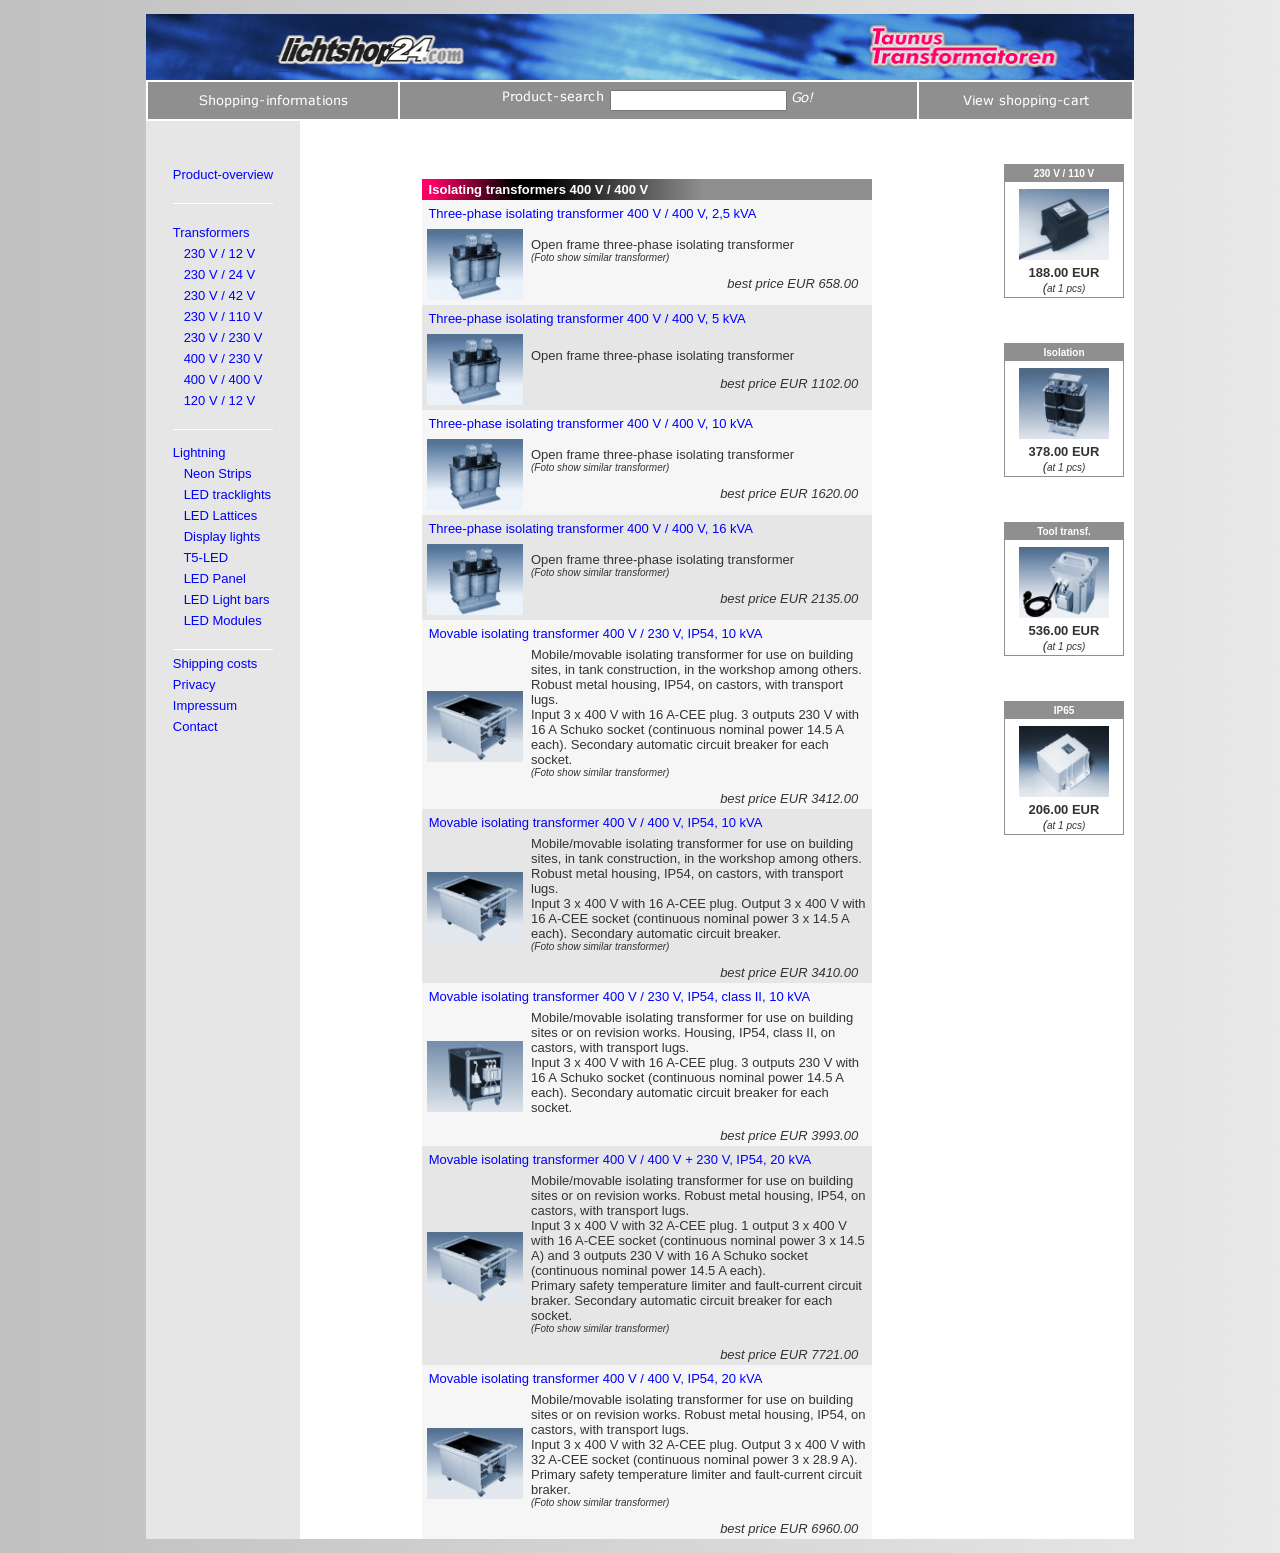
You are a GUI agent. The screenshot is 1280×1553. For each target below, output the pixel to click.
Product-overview (223, 174)
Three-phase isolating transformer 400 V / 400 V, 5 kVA (586, 318)
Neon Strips (218, 473)
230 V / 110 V (223, 316)
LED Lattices (221, 515)
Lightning (199, 452)
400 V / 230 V (223, 358)
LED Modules (223, 620)
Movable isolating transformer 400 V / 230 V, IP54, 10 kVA (596, 633)
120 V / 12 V (220, 400)
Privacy (194, 684)
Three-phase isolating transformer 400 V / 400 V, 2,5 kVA (592, 213)
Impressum (205, 705)
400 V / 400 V (223, 379)
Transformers (211, 232)
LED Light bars (227, 599)
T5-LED (205, 557)
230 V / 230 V (223, 337)
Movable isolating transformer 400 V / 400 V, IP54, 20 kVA (596, 1378)
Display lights (222, 536)
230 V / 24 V (220, 274)
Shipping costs (215, 663)
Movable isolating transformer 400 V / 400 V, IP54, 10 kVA (596, 822)
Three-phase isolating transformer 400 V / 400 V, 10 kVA (590, 423)
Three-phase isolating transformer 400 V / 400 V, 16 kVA (590, 528)
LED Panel (215, 578)
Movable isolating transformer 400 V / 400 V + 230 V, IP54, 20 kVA (620, 1159)
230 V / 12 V (220, 253)
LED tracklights (227, 494)
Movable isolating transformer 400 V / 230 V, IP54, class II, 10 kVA (620, 996)
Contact (195, 726)
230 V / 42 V (220, 295)
